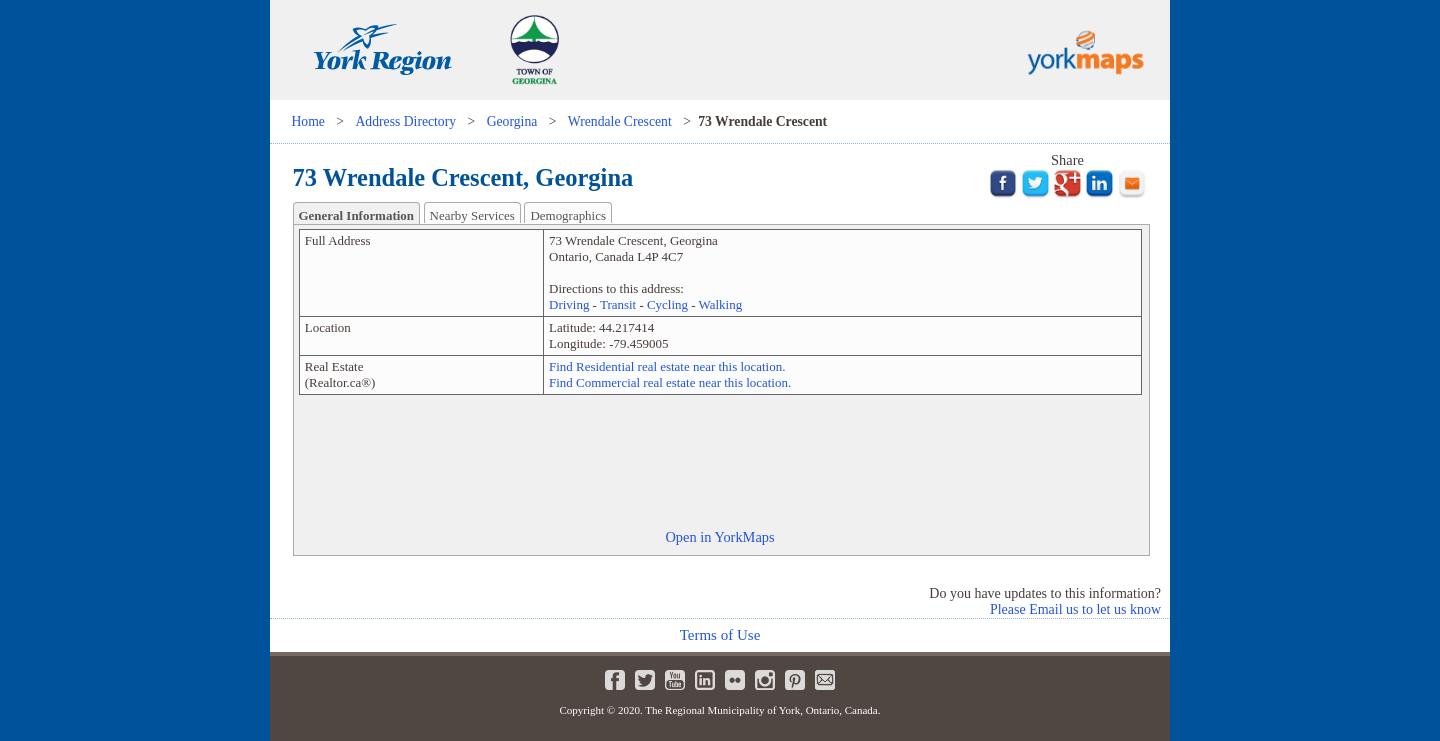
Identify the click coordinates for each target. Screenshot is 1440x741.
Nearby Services (472, 215)
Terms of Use (720, 635)
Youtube (675, 680)
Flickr (735, 680)
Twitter (645, 680)
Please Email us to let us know (1075, 609)
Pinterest (795, 680)
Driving (569, 304)
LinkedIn (705, 680)
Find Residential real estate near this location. (667, 366)
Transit (618, 304)
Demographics (568, 215)
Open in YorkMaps (719, 537)
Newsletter (825, 680)
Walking (721, 304)
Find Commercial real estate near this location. (670, 382)
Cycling (667, 304)
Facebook (615, 680)
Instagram (765, 680)
